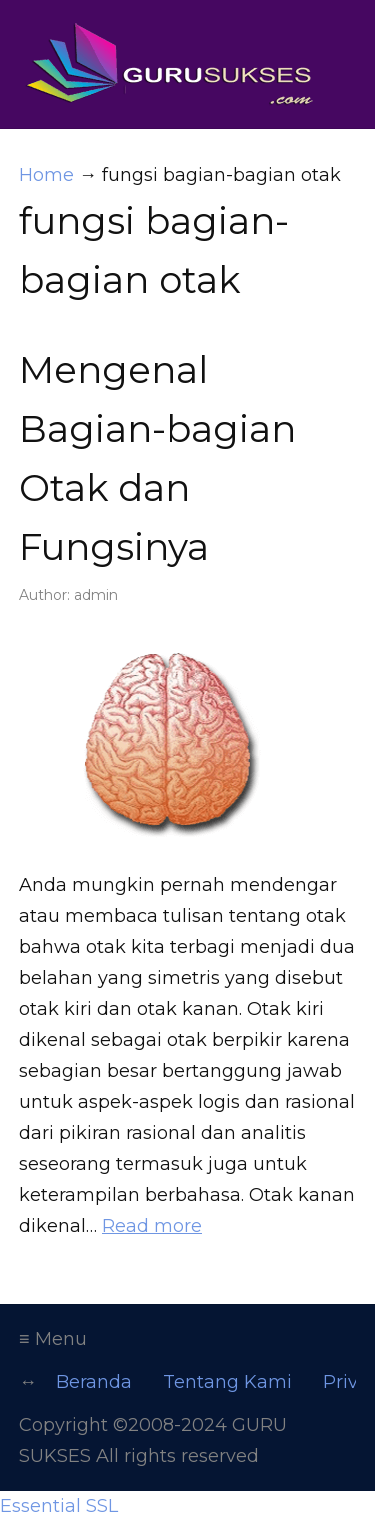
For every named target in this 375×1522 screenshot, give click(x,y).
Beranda (94, 1382)
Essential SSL (59, 1506)
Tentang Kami (227, 1382)
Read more (152, 1226)
